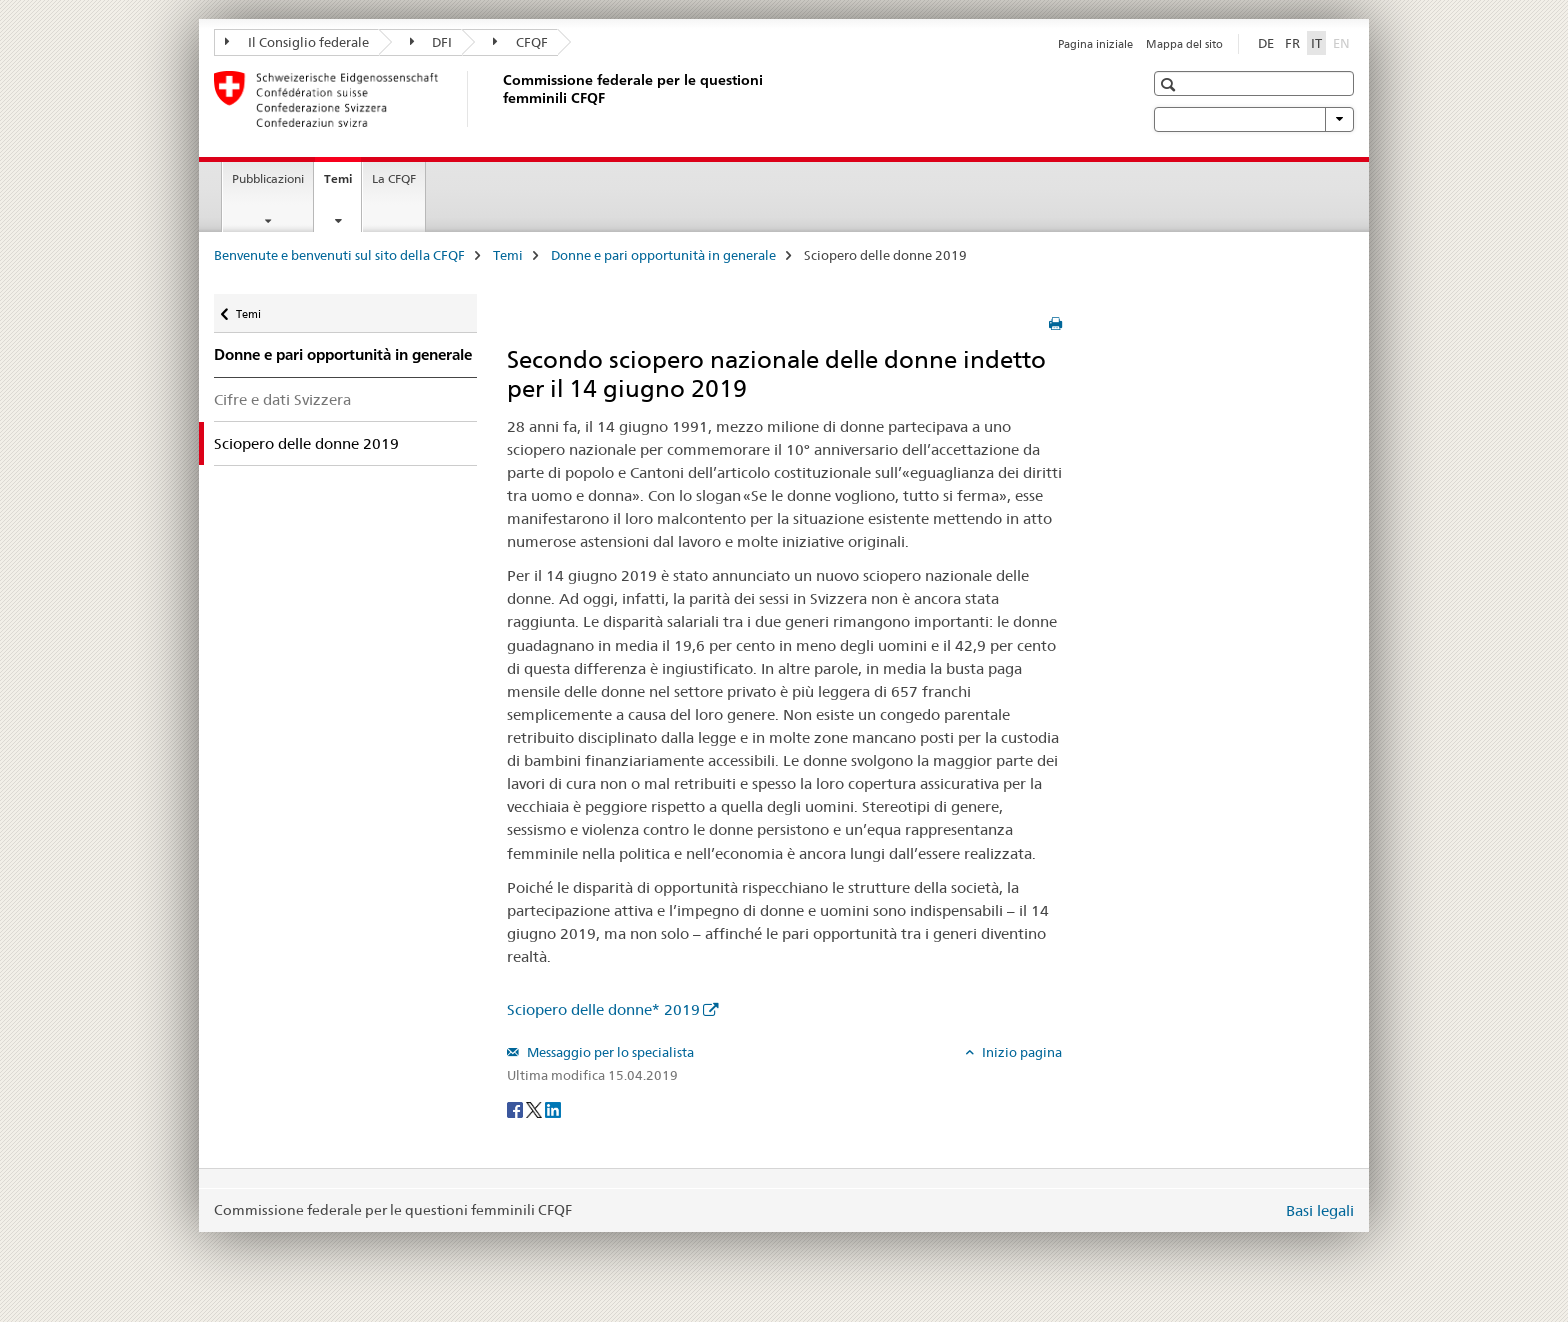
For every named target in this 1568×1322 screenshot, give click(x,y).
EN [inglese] (1343, 42)
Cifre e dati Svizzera (282, 399)
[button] (1170, 84)
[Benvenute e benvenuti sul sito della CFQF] (499, 99)
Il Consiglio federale (297, 42)
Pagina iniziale (1095, 44)
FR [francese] (1292, 43)
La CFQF (394, 178)
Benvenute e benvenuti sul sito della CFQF (339, 255)
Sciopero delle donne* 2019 (603, 1009)
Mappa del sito (1184, 44)
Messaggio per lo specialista (609, 1052)
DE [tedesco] (1266, 43)
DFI (431, 42)
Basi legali (1320, 1210)
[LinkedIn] (553, 1108)
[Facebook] (516, 1108)
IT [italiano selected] (1316, 43)
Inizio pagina (1020, 1052)
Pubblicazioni (268, 178)
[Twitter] (535, 1108)
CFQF (520, 42)
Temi (342, 185)
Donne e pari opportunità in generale (663, 255)
